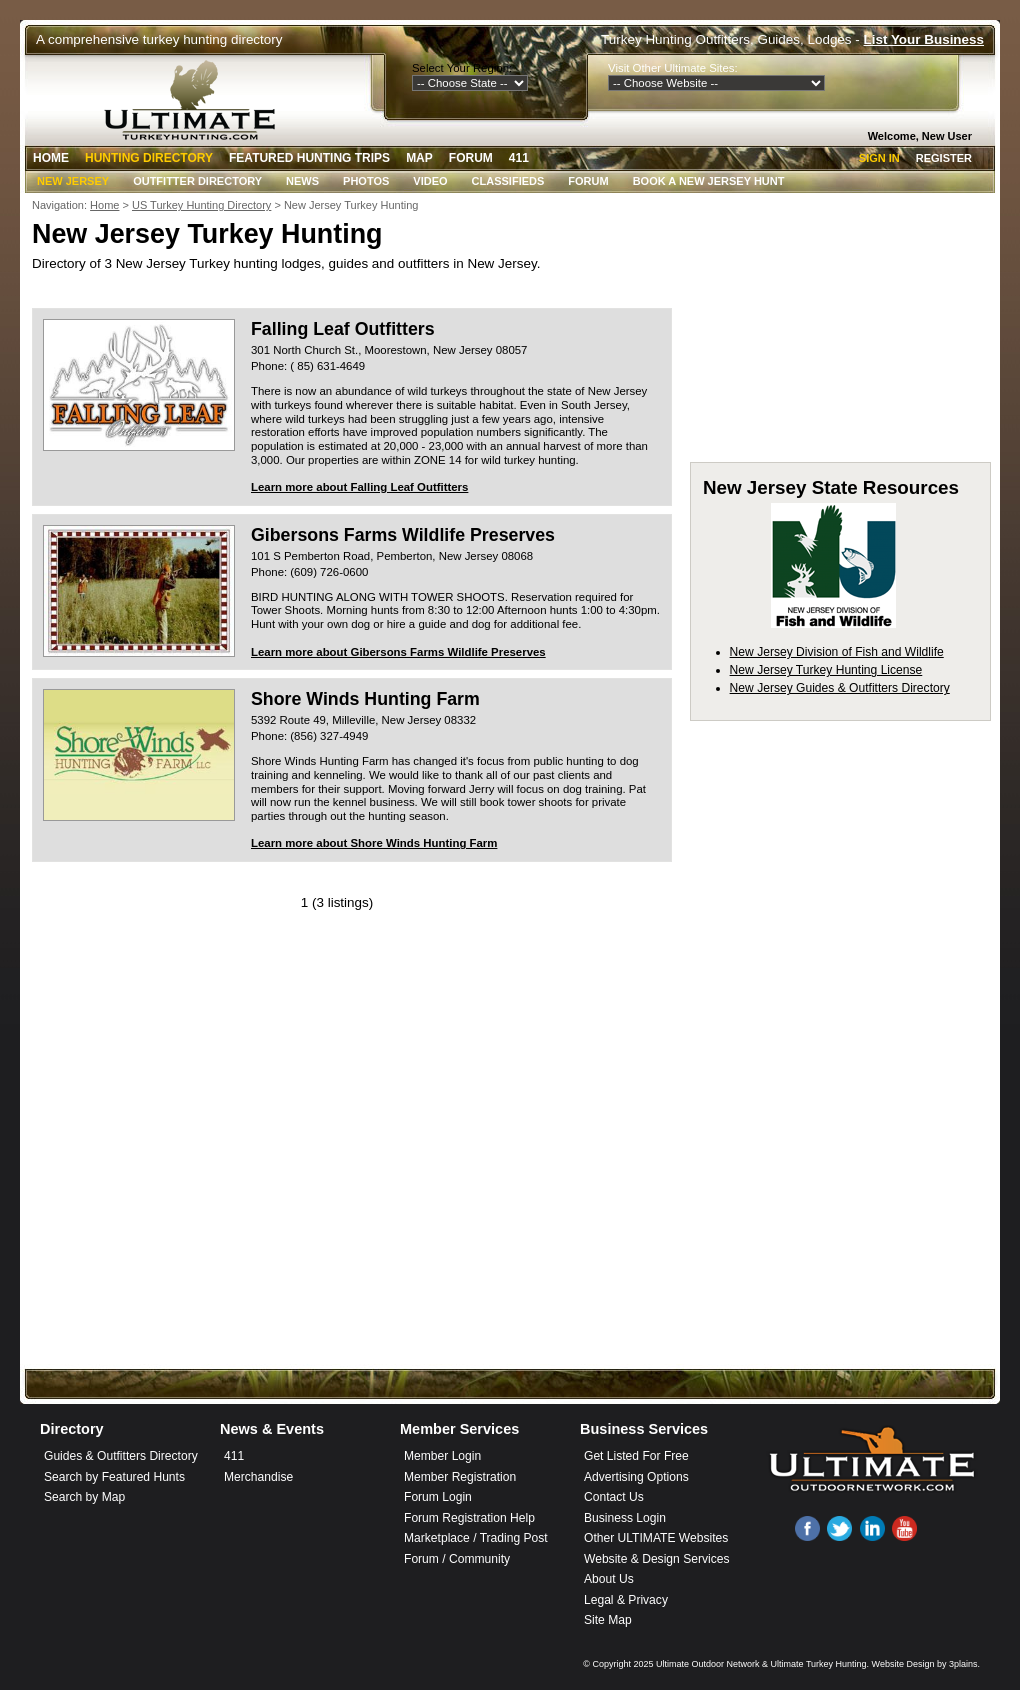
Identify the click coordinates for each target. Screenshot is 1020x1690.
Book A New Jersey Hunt (709, 181)
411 (519, 158)
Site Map (608, 1620)
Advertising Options (636, 1477)
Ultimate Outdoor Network (708, 1664)
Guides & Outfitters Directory (121, 1456)
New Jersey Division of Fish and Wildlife (837, 652)
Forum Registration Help (469, 1518)
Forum (471, 158)
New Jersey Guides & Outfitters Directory (840, 688)
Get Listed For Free (636, 1456)
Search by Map (84, 1497)
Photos (366, 181)
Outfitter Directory (197, 181)
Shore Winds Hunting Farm (365, 699)
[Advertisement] (510, 1209)
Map (419, 158)
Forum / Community (457, 1559)
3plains (963, 1664)
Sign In (879, 158)
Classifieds (508, 181)
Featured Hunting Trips (309, 158)
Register (944, 158)
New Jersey (73, 181)
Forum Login (438, 1497)
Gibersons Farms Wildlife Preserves (403, 535)
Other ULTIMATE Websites (656, 1538)
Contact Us (614, 1497)
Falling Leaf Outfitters (343, 329)
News (302, 181)
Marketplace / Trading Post (476, 1538)
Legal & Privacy (626, 1600)
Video (430, 181)
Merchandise (258, 1477)
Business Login (625, 1518)
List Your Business (924, 39)
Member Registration (460, 1477)
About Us (609, 1579)
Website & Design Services (656, 1559)
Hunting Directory (149, 158)
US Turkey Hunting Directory (201, 205)
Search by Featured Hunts (114, 1477)
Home (51, 158)
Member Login (442, 1456)
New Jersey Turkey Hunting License (826, 670)
